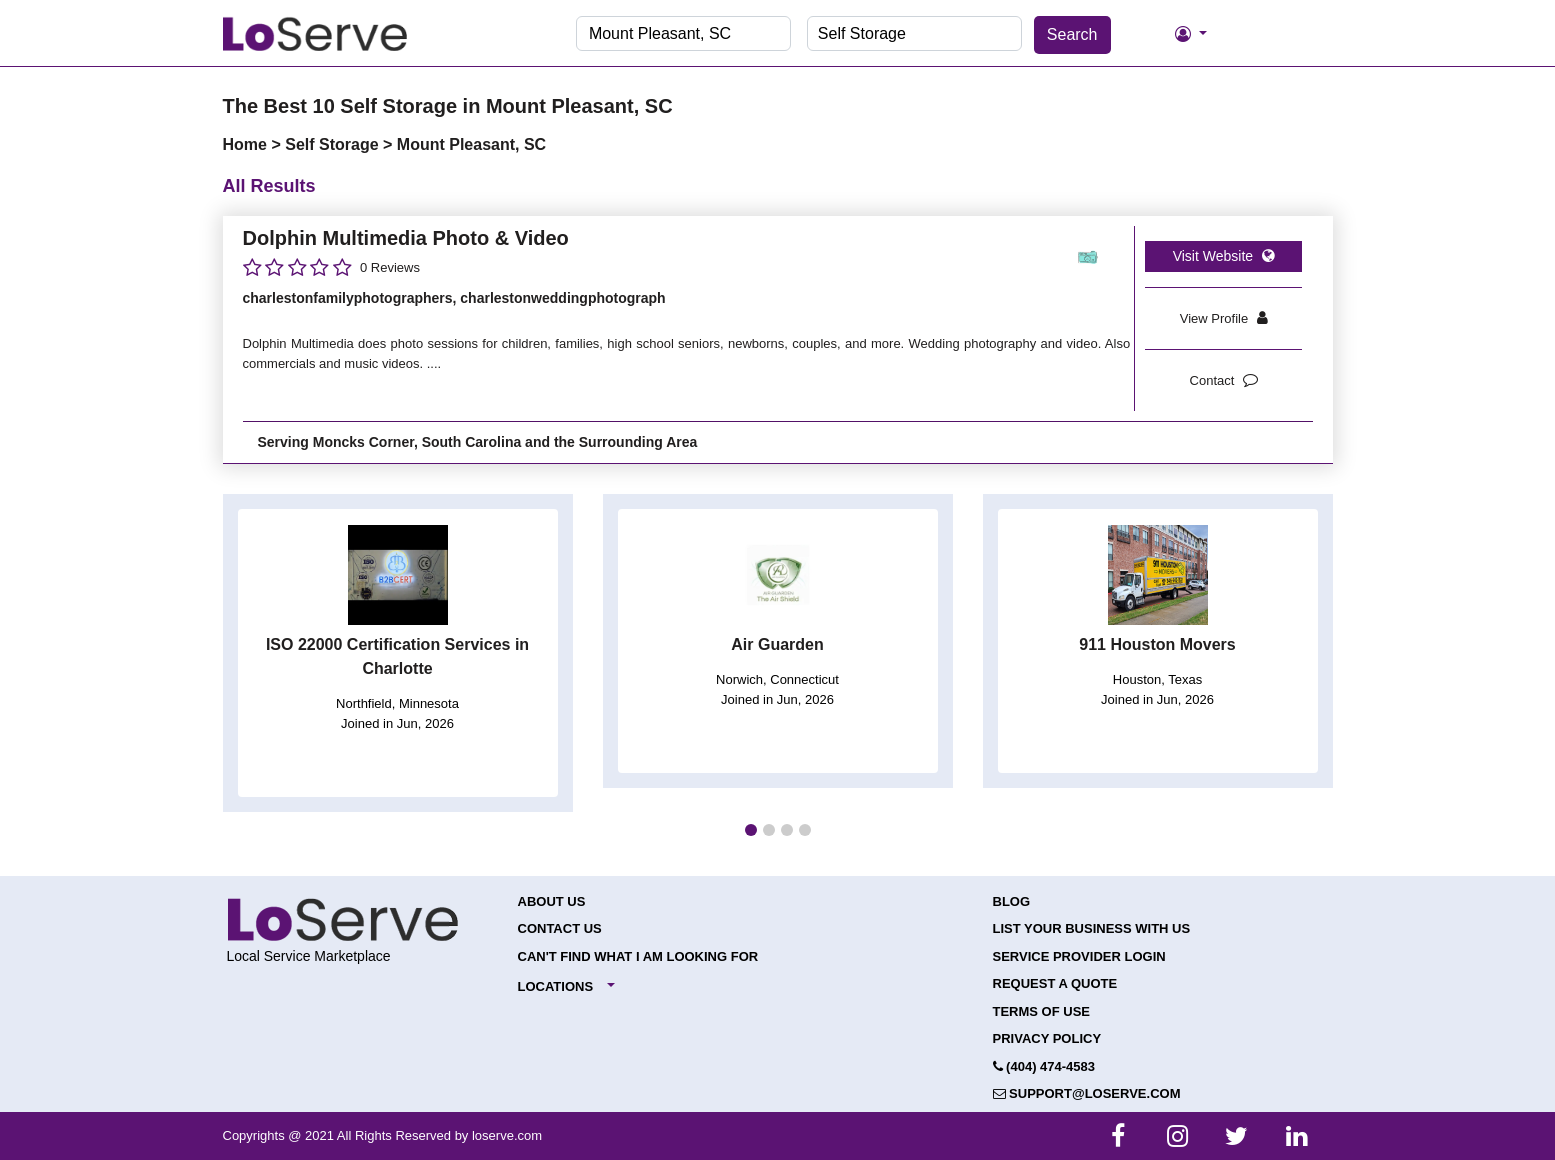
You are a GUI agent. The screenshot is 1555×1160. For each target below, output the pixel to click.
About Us (552, 901)
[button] (751, 830)
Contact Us (560, 928)
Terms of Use (1042, 1011)
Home (247, 144)
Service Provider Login (1079, 956)
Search (1072, 34)
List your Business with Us (1092, 928)
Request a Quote (1055, 983)
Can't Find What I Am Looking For (638, 956)
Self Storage (334, 144)
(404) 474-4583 (1044, 1066)
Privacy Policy (1047, 1038)
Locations (556, 986)
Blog (1012, 901)
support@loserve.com (1087, 1093)
